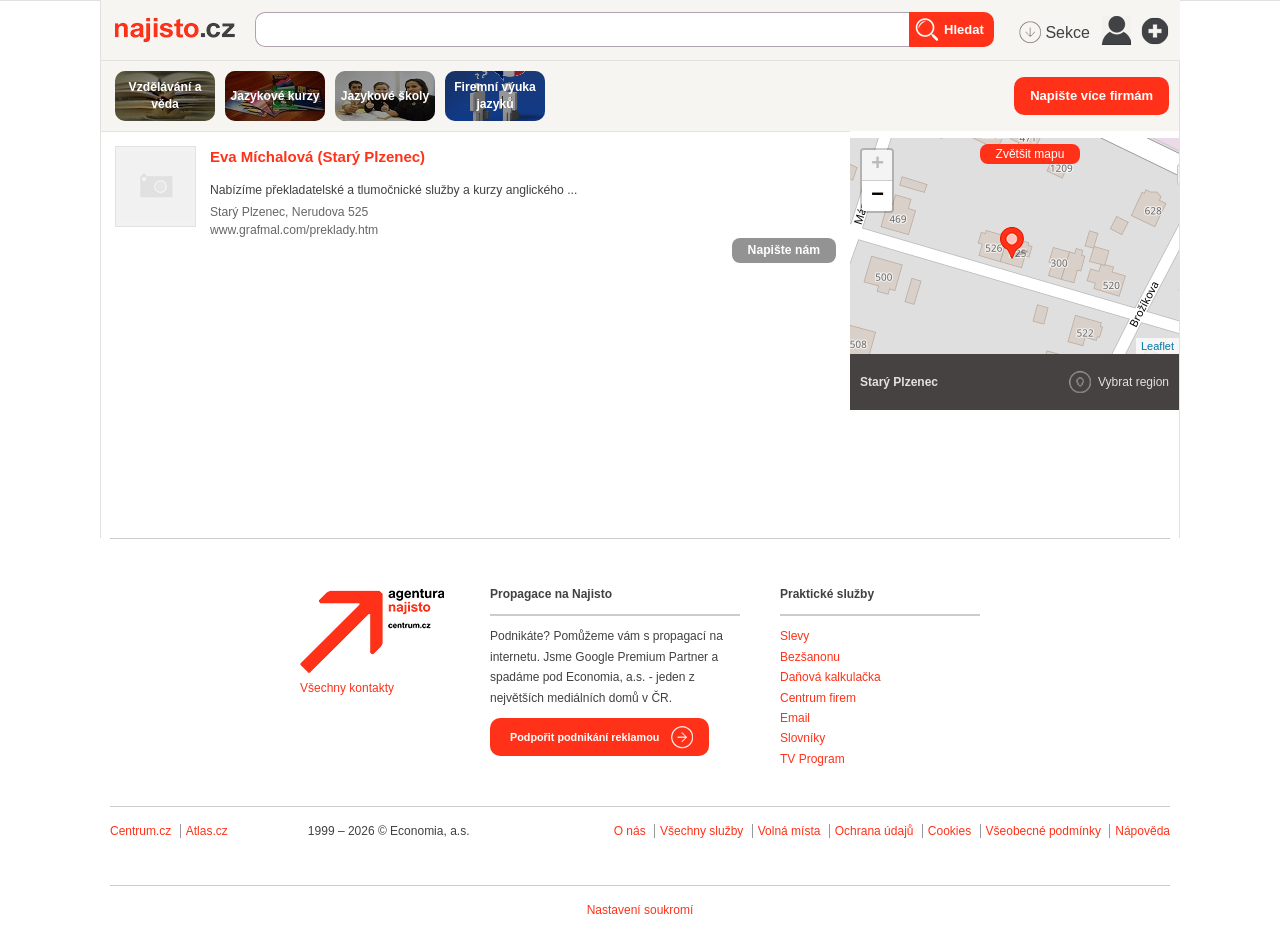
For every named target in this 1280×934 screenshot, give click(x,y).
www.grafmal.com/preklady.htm (294, 230)
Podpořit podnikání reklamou (584, 737)
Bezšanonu (810, 657)
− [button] (877, 196)
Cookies (949, 831)
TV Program (812, 759)
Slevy (794, 636)
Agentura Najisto (372, 631)
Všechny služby (703, 831)
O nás (630, 831)
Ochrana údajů (874, 831)
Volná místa (789, 831)
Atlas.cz (207, 831)
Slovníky (802, 738)
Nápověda (1142, 831)
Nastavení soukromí (640, 910)
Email (795, 718)
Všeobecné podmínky (1043, 831)
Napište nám (784, 250)
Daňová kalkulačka (830, 677)
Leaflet (1157, 346)
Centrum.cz (140, 831)
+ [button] (877, 165)
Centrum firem (818, 698)
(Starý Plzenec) (317, 156)
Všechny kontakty (347, 688)
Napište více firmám (1091, 95)
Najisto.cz (185, 30)
